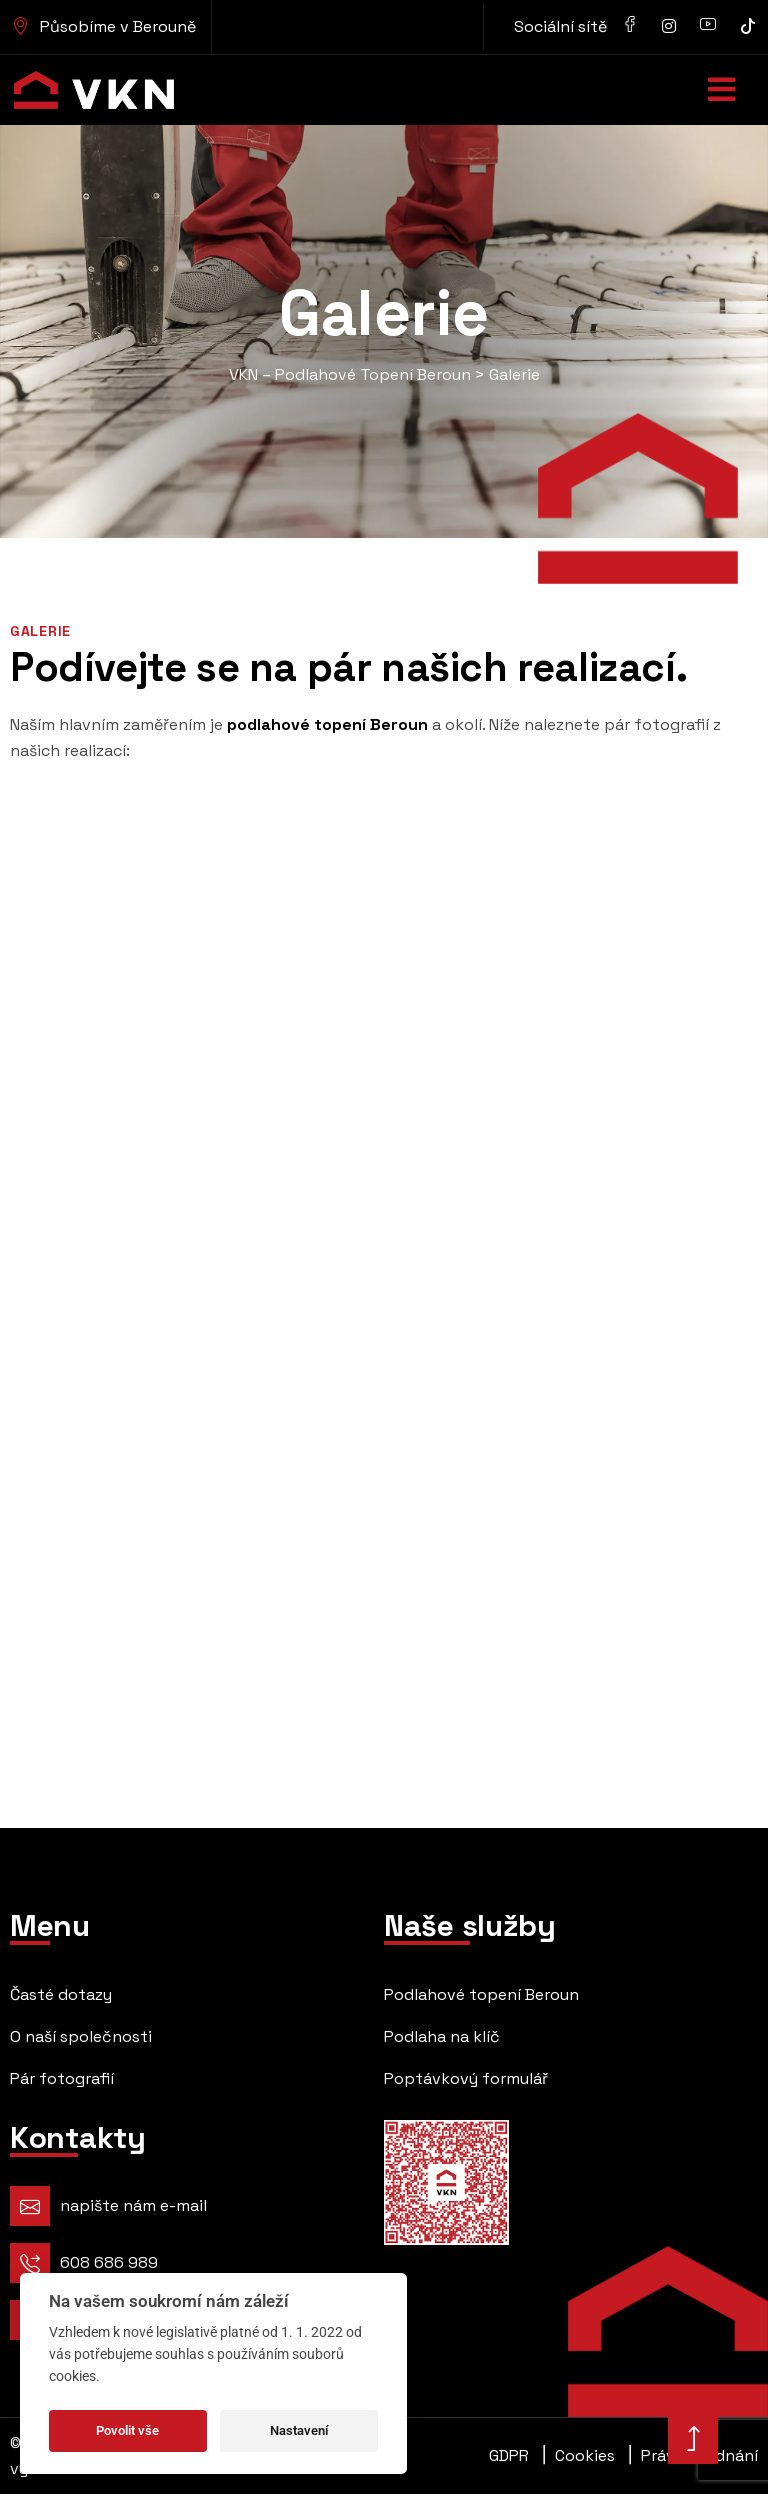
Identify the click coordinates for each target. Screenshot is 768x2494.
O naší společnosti (81, 2036)
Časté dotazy (61, 1994)
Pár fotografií (62, 2078)
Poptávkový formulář (466, 2078)
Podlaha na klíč (442, 2036)
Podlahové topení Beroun (481, 1994)
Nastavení (299, 2430)
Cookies (579, 2456)
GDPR (509, 2455)
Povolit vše (127, 2430)
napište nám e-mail (133, 2205)
